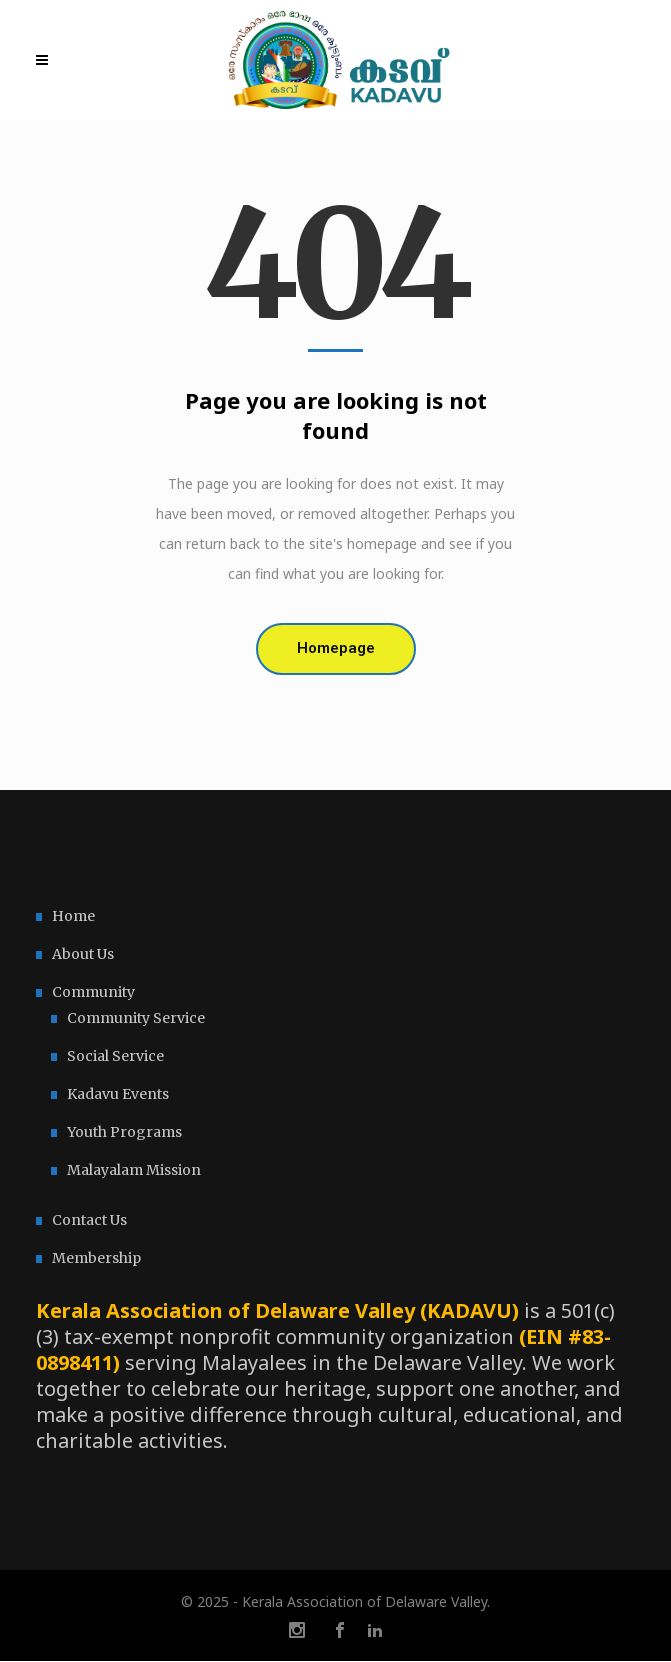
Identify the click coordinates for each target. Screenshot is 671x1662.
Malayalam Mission (134, 1170)
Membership (96, 1258)
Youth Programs (124, 1132)
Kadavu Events (118, 1094)
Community (93, 992)
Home (73, 916)
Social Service (115, 1056)
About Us (83, 954)
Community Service (136, 1018)
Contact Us (89, 1220)
